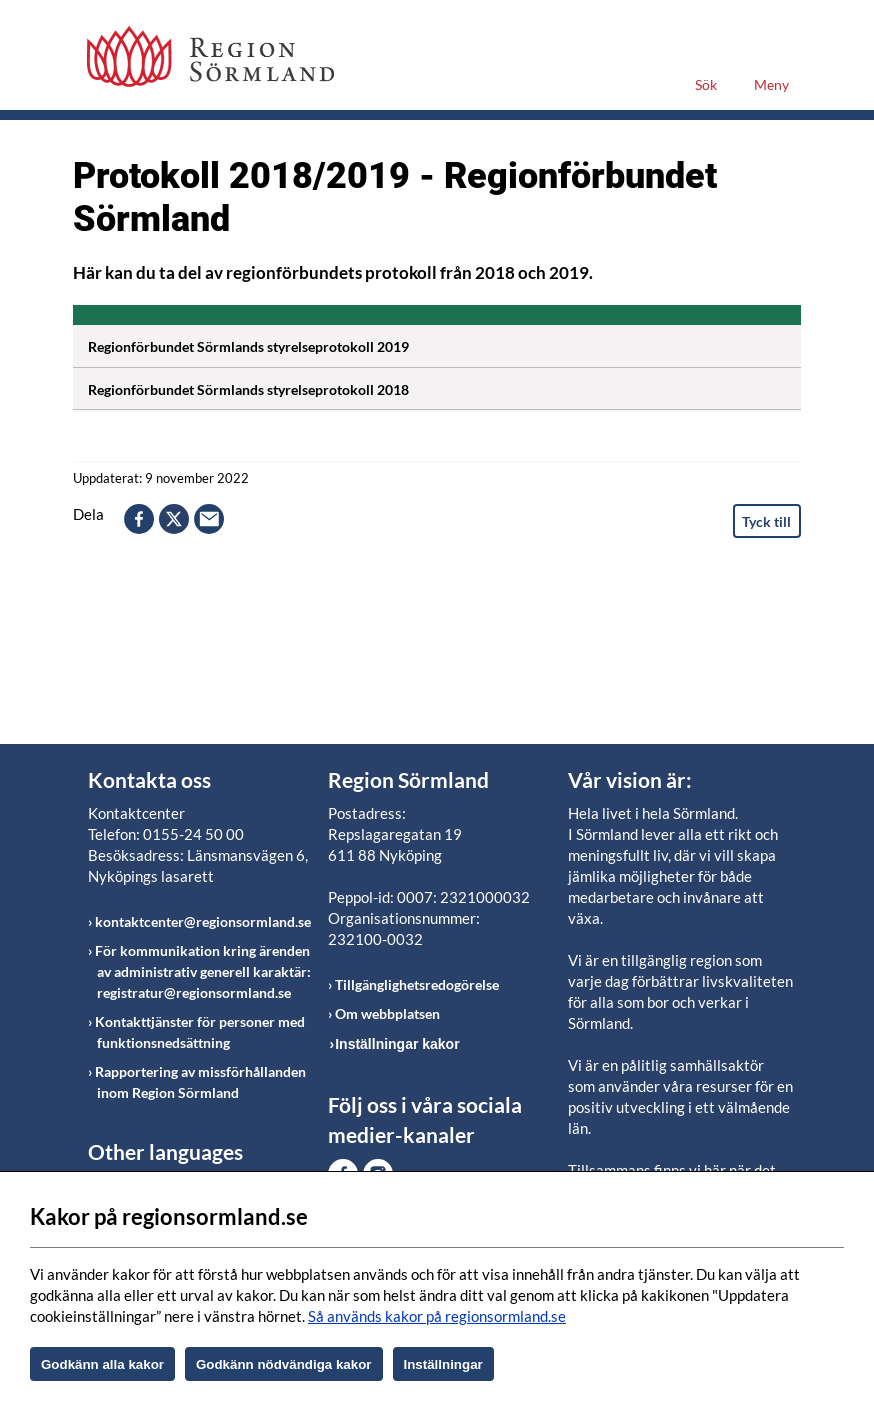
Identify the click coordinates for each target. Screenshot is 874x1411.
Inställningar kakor (397, 1044)
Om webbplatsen (387, 1013)
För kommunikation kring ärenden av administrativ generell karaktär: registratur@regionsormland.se (203, 971)
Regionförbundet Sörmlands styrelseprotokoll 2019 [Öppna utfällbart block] (444, 343)
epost (209, 519)
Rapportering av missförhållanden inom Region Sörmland (200, 1082)
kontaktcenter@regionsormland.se (203, 921)
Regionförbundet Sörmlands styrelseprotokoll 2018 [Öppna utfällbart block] (444, 386)
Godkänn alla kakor (102, 1364)
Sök (706, 84)
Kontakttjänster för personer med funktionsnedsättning (200, 1032)
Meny (771, 84)
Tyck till (766, 521)
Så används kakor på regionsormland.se (437, 1316)
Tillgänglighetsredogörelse (417, 984)
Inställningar (443, 1364)
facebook (139, 519)
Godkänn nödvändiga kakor (284, 1364)
